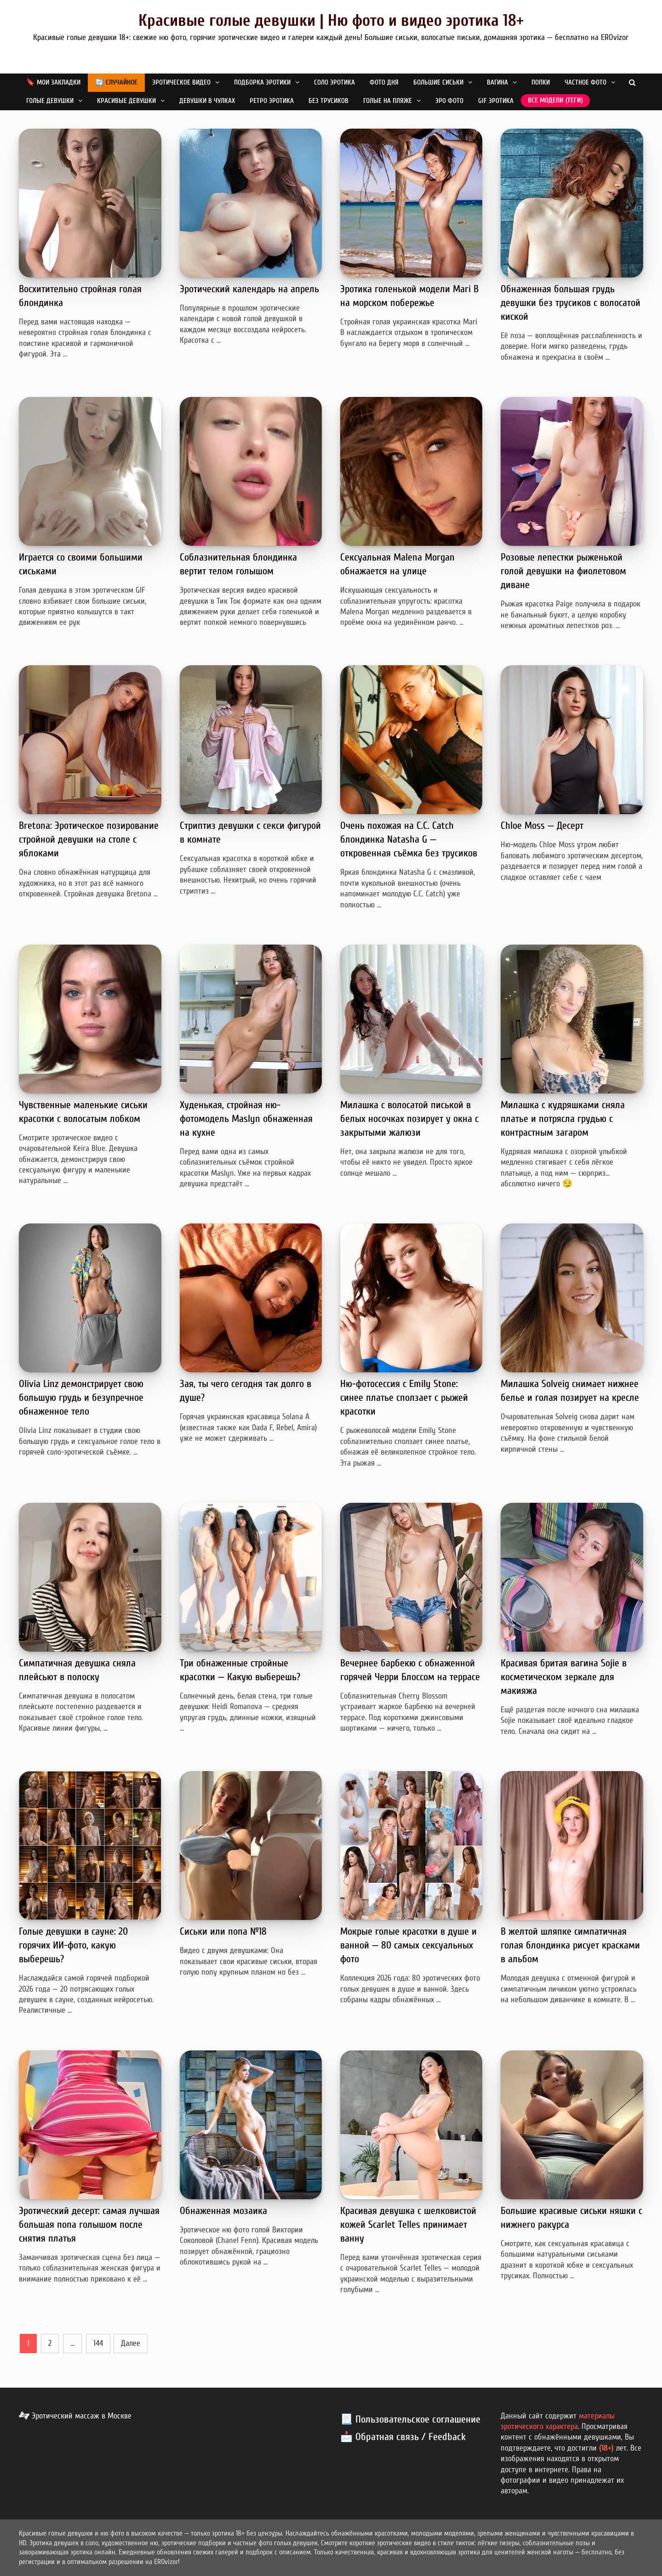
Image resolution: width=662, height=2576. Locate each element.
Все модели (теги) (555, 100)
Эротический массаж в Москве (75, 2416)
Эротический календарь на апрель (249, 289)
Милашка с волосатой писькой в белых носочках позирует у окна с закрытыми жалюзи (409, 1118)
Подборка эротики (262, 82)
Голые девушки (50, 101)
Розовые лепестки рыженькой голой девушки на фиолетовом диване (563, 571)
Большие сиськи (438, 82)
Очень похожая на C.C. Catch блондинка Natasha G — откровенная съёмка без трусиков (408, 839)
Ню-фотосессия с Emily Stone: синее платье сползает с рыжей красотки (404, 1397)
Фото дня (384, 82)
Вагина (497, 82)
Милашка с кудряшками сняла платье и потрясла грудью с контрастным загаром (563, 1118)
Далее (130, 2343)
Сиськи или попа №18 (223, 1931)
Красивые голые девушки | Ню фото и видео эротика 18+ (331, 20)
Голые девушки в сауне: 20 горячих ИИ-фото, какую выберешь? (73, 1945)
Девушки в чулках (207, 101)
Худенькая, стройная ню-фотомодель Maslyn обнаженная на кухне (246, 1118)
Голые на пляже (387, 101)
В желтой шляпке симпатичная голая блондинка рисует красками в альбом (570, 1945)
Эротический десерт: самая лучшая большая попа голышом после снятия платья (89, 2224)
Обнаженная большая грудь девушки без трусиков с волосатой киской (570, 303)
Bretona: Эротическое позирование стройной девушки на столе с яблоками (89, 839)
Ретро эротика (272, 101)
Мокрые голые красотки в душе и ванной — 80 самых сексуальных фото (408, 1945)
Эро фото (449, 101)
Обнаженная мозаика (223, 2211)
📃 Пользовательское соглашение (410, 2419)
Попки (540, 82)
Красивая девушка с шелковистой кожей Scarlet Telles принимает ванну (408, 2224)
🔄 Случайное (116, 82)
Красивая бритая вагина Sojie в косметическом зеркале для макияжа (564, 1677)
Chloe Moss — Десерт (542, 826)
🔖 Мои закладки (53, 82)
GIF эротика (496, 101)
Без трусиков (328, 101)
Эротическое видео (181, 82)
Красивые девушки (126, 101)
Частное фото (585, 82)
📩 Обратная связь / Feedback (403, 2437)
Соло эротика (334, 82)
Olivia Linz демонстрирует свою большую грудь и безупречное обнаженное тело (81, 1397)
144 (98, 2343)
